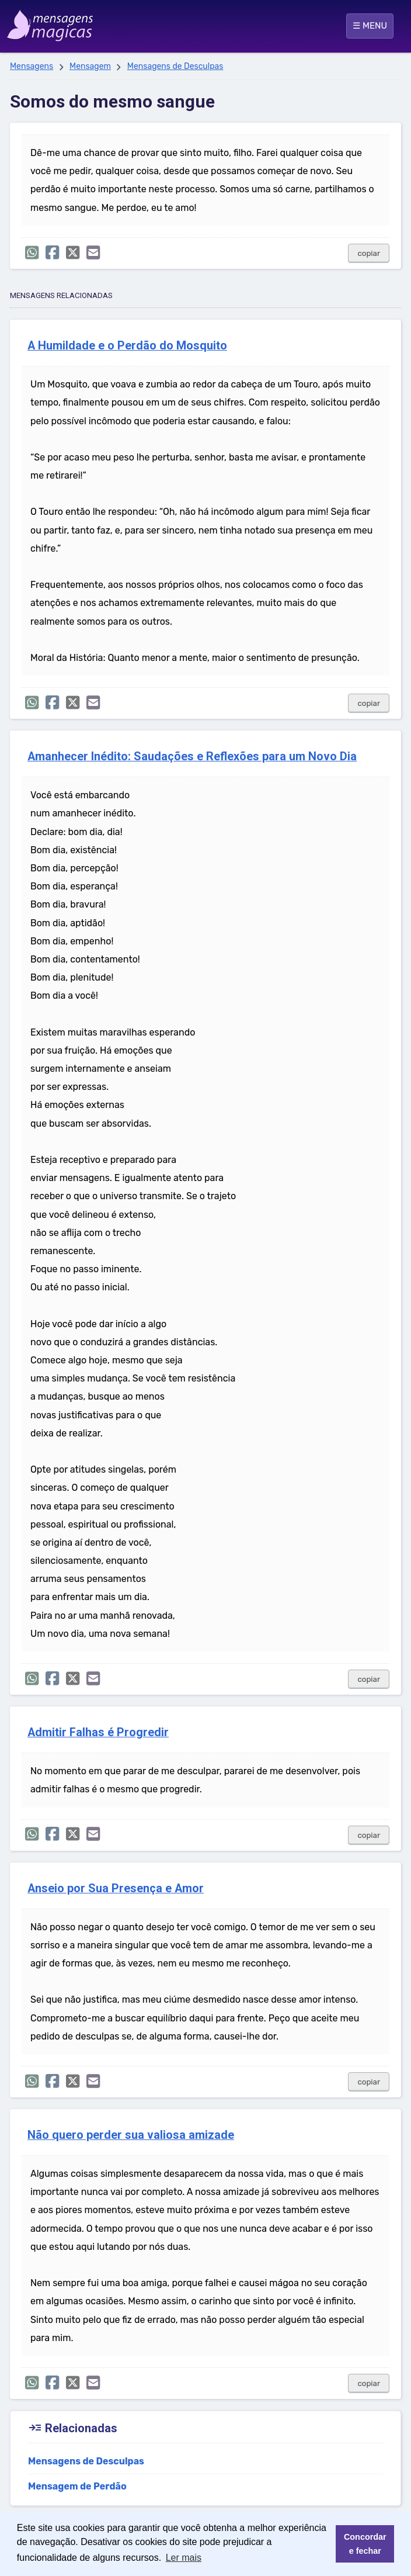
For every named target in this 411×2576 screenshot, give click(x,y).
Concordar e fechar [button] (365, 2544)
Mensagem (90, 66)
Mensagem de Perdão (77, 2486)
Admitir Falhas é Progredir (98, 1732)
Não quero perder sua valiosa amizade (130, 2135)
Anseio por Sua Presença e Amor (115, 1888)
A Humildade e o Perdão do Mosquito (127, 345)
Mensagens (31, 66)
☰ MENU (370, 25)
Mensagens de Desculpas (175, 66)
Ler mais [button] (183, 2558)
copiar (368, 253)
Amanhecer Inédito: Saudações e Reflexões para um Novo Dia (192, 756)
